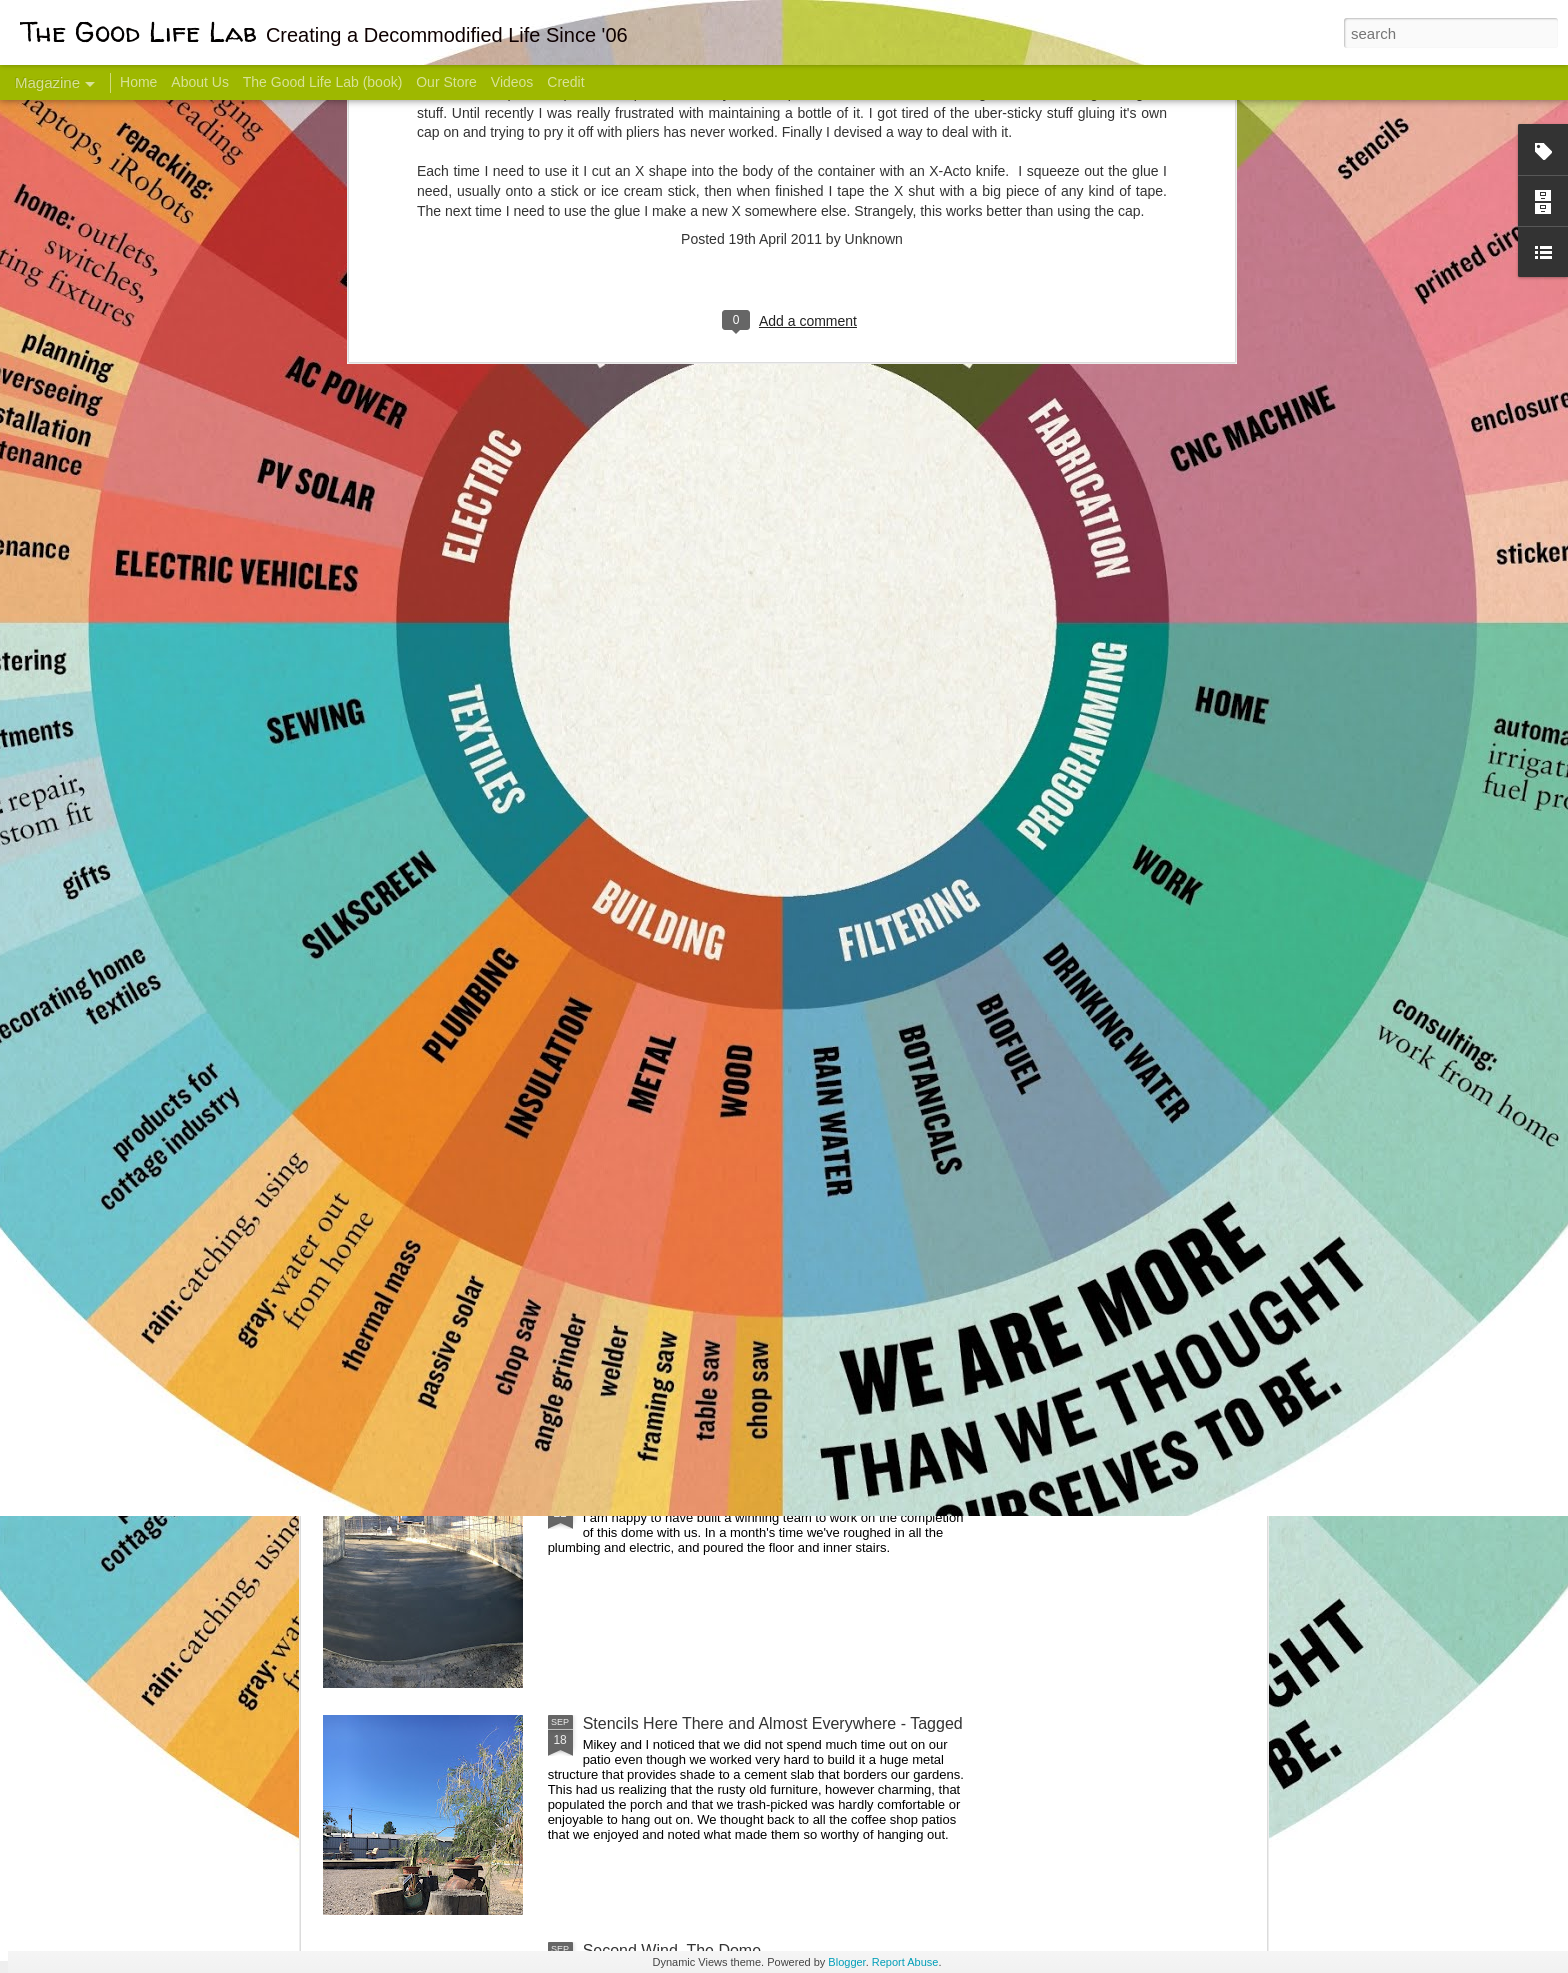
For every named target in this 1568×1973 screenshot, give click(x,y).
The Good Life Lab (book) (323, 82)
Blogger (846, 1962)
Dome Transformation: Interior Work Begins (736, 955)
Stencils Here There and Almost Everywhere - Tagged (773, 1723)
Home (138, 82)
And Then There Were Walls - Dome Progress (746, 1269)
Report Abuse (905, 1962)
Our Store (446, 82)
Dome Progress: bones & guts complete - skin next (763, 1496)
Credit (565, 82)
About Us (200, 82)
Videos (512, 82)
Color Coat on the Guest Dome (468, 1182)
